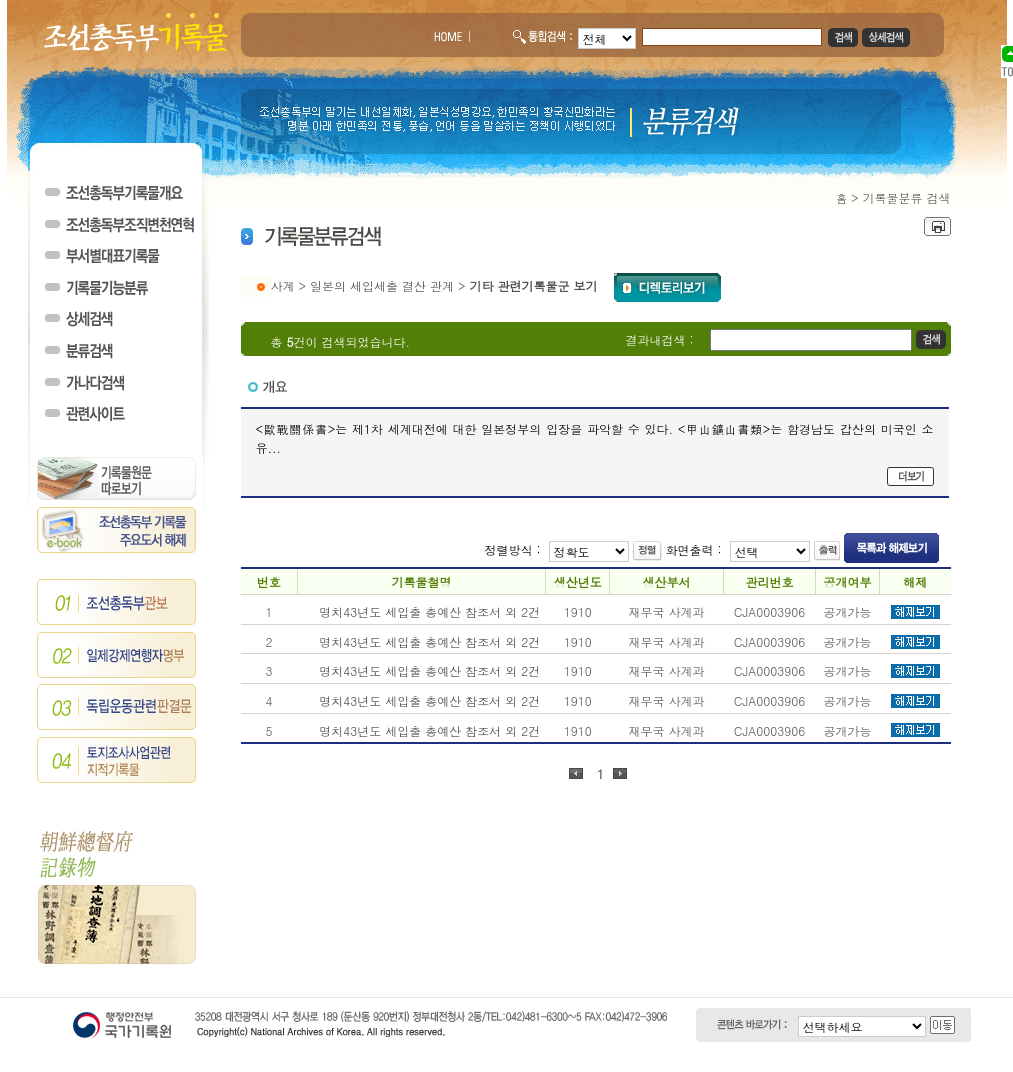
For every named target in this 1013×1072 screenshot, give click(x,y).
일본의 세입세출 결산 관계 (382, 285)
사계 (283, 285)
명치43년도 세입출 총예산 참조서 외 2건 (429, 611)
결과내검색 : (660, 339)
